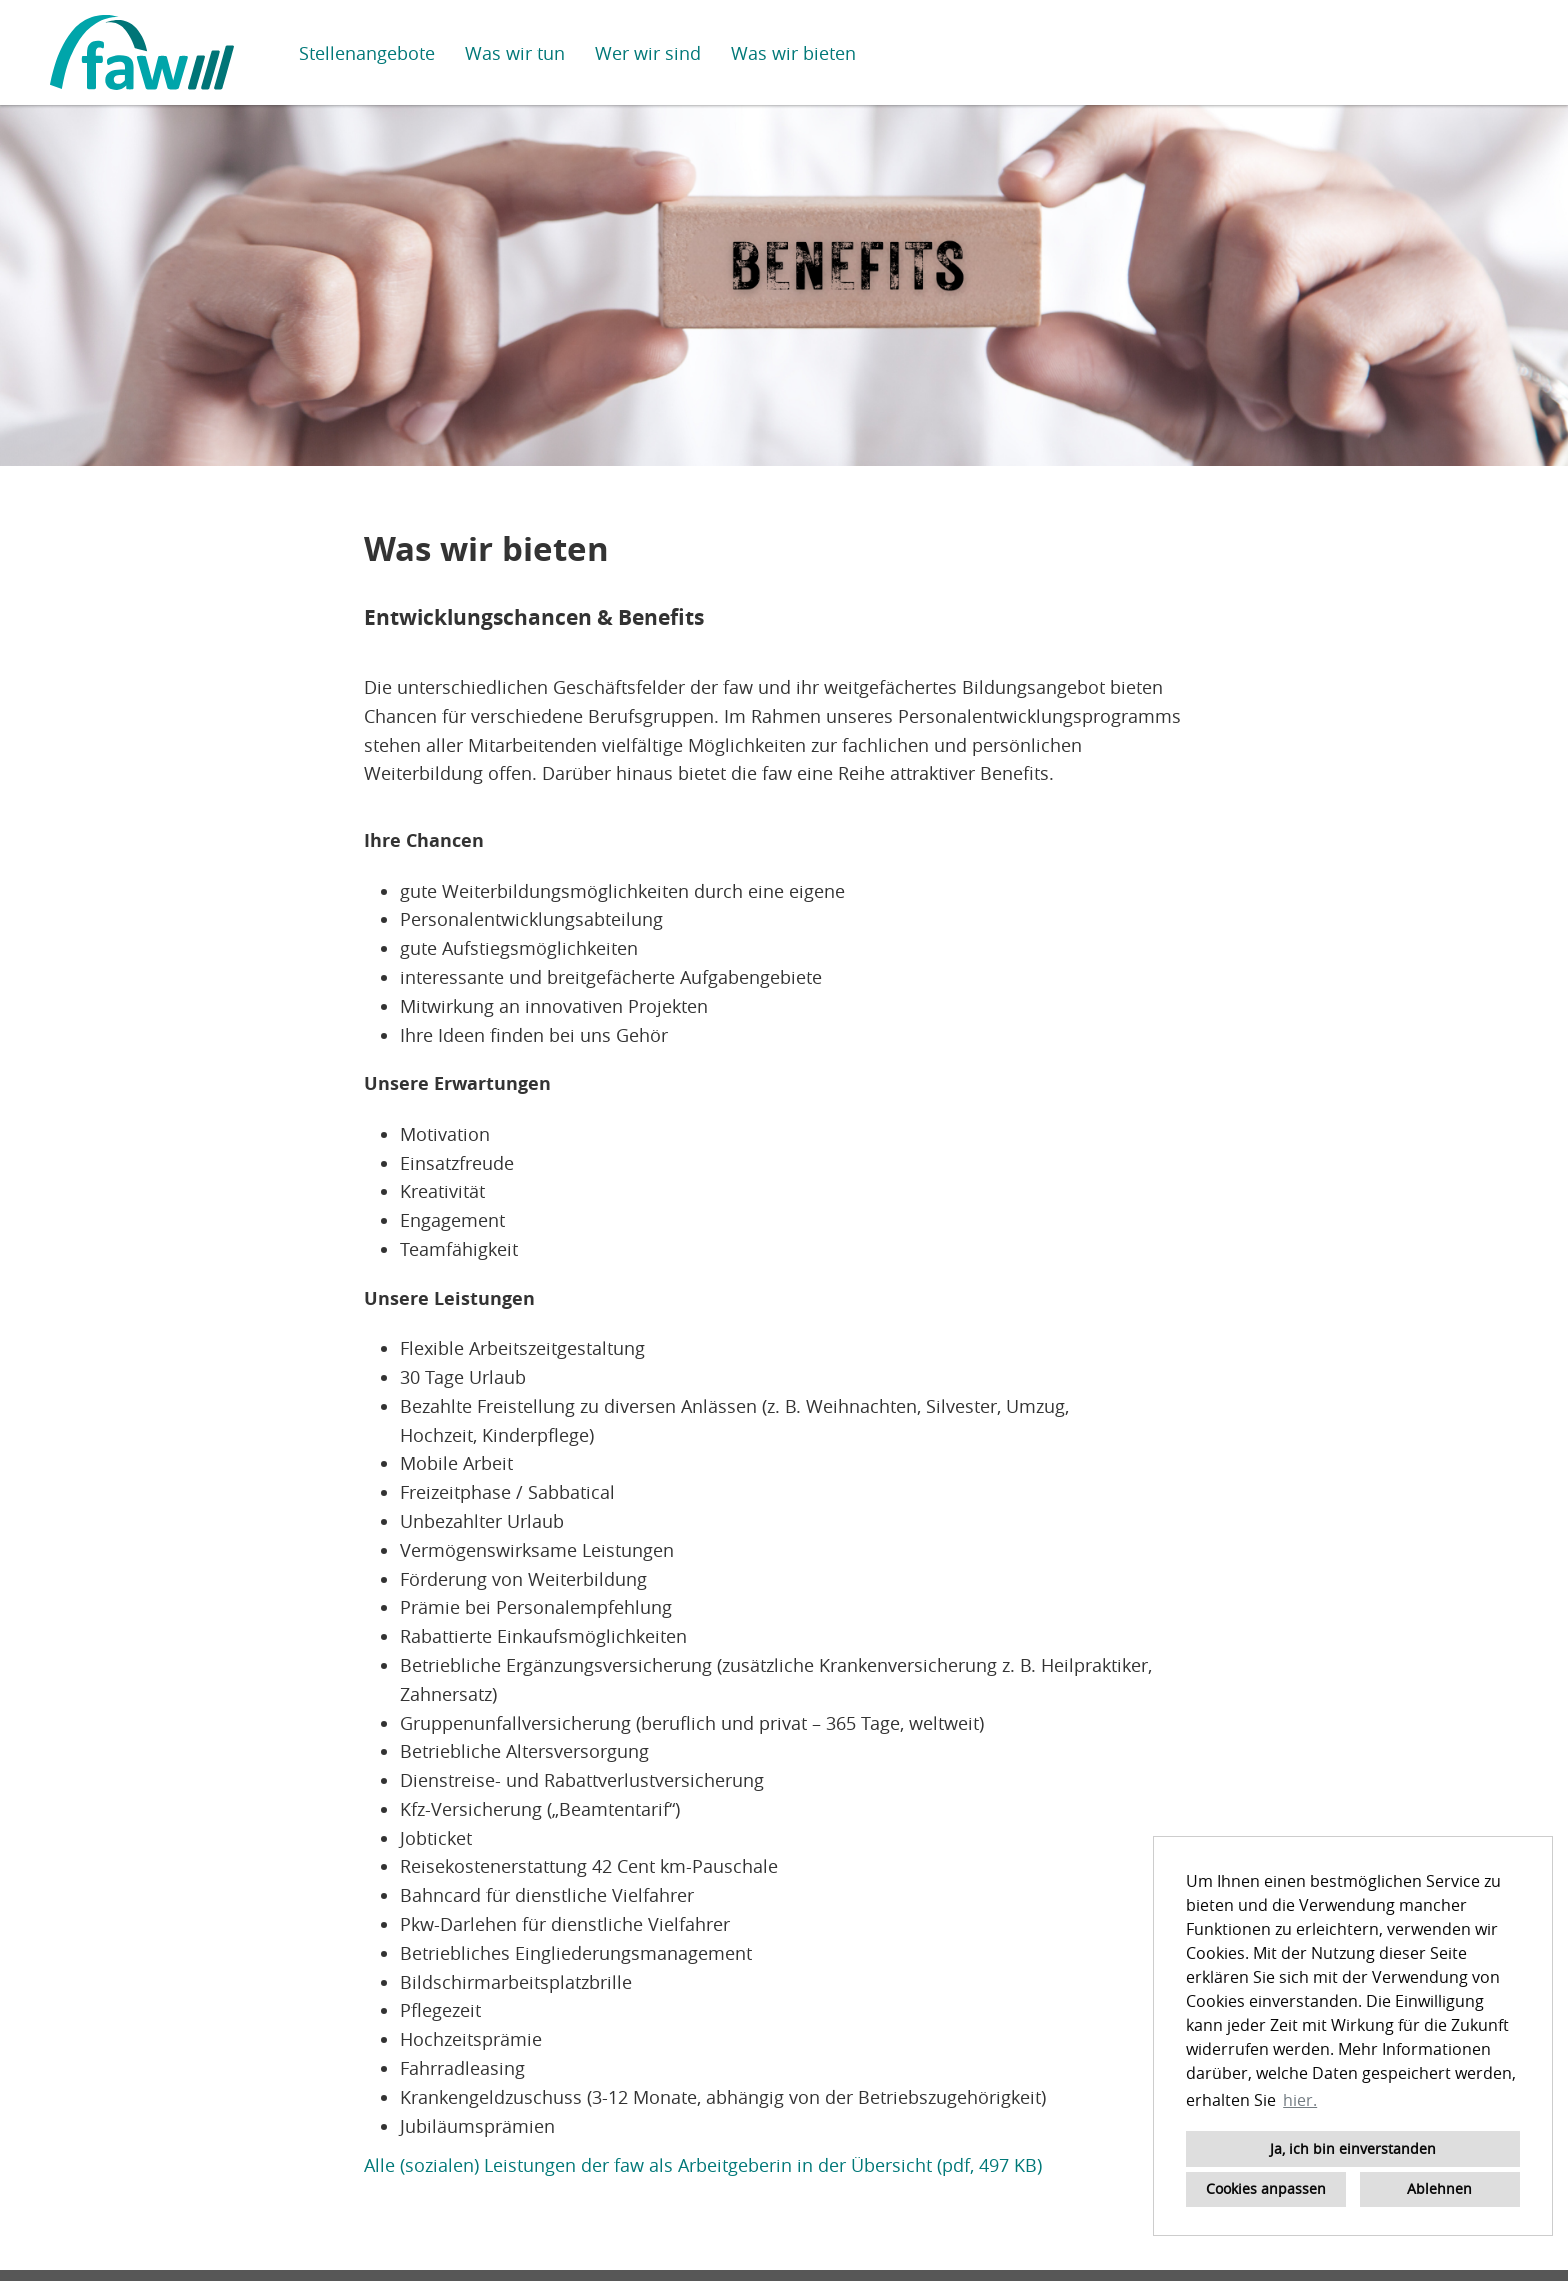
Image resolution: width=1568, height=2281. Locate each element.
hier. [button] (1300, 2100)
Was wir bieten (793, 53)
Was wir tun (515, 53)
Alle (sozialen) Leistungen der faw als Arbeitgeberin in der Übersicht (648, 2165)
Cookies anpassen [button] (1266, 2188)
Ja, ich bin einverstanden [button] (1353, 2148)
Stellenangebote (367, 53)
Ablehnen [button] (1439, 2188)
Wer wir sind (648, 53)
